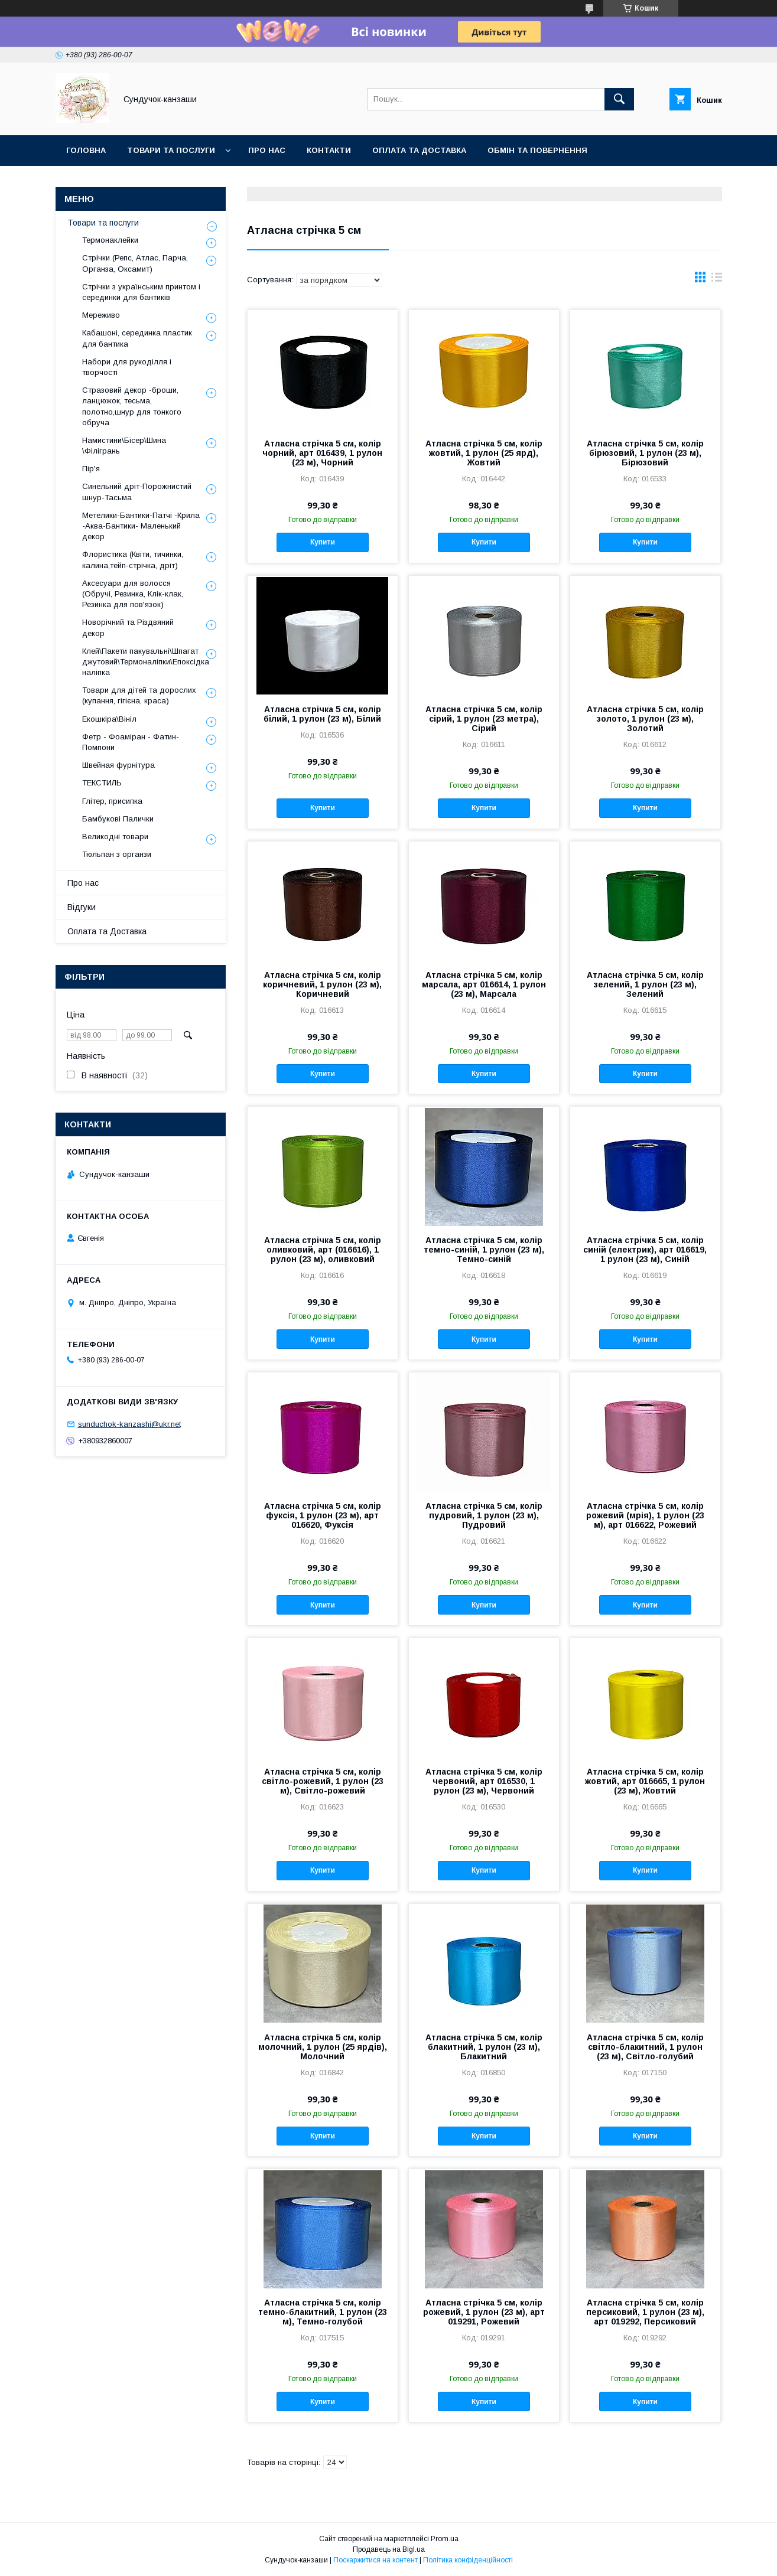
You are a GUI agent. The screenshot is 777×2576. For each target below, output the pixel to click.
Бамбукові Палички (118, 818)
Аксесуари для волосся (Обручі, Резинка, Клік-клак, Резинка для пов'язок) (132, 594)
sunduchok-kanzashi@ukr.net (129, 1424)
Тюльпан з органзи (116, 854)
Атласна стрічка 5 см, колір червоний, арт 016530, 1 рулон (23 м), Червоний (483, 1781)
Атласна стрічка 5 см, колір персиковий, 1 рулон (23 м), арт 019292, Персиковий (645, 2312)
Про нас (266, 150)
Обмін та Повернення (537, 150)
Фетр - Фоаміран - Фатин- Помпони (130, 742)
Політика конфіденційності (468, 2560)
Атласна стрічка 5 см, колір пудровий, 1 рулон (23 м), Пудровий (483, 1515)
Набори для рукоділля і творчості (126, 367)
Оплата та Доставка (419, 150)
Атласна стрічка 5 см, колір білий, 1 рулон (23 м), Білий (322, 714)
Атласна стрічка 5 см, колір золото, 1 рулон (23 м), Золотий (645, 719)
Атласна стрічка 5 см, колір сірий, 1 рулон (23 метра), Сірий (483, 719)
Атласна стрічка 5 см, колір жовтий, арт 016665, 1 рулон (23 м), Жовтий (645, 1781)
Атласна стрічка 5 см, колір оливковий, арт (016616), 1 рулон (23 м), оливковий (322, 1249)
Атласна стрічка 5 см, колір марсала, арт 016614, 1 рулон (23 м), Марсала (484, 984)
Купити (322, 542)
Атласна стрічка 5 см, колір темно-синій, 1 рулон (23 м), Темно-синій (484, 1249)
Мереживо (101, 315)
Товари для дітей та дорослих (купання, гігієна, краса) (139, 695)
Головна (86, 150)
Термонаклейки (110, 240)
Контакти (329, 150)
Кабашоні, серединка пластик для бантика (137, 338)
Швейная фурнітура (118, 765)
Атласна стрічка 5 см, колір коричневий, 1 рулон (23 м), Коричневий (322, 984)
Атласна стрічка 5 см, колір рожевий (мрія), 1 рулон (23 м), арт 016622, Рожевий (645, 1515)
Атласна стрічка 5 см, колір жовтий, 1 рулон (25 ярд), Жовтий (483, 453)
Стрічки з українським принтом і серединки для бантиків (141, 292)
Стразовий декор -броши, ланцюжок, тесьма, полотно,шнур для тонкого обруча (131, 406)
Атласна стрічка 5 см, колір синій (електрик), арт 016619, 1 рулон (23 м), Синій (645, 1249)
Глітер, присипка (112, 801)
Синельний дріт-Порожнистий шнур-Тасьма (136, 491)
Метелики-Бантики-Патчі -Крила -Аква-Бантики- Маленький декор (141, 526)
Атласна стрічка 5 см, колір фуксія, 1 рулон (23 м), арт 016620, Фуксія (322, 1515)
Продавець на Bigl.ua (389, 2549)
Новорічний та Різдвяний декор (128, 627)
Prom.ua (445, 2539)
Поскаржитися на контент (375, 2560)
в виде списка (716, 280)
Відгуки (81, 907)
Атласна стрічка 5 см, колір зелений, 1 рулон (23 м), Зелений (645, 984)
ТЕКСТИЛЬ (102, 782)
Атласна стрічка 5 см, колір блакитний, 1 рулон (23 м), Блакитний (483, 2047)
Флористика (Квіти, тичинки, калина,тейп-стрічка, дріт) (132, 559)
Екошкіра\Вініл (109, 719)
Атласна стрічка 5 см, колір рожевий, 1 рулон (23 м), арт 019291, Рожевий (484, 2312)
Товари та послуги (171, 150)
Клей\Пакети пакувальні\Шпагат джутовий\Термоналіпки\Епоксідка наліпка (145, 662)
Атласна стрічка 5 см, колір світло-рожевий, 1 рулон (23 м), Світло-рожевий (322, 1781)
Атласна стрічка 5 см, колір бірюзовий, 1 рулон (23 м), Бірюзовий (645, 453)
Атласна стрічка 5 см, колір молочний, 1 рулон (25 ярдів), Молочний (322, 2047)
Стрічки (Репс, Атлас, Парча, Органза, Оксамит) (135, 263)
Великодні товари (115, 836)
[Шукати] (619, 99)
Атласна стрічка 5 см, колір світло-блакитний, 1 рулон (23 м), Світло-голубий (645, 2047)
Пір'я (91, 468)
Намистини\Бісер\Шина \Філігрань (124, 445)
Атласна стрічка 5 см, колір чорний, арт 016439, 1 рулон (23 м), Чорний (322, 453)
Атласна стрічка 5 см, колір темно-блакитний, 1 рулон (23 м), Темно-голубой (322, 2312)
